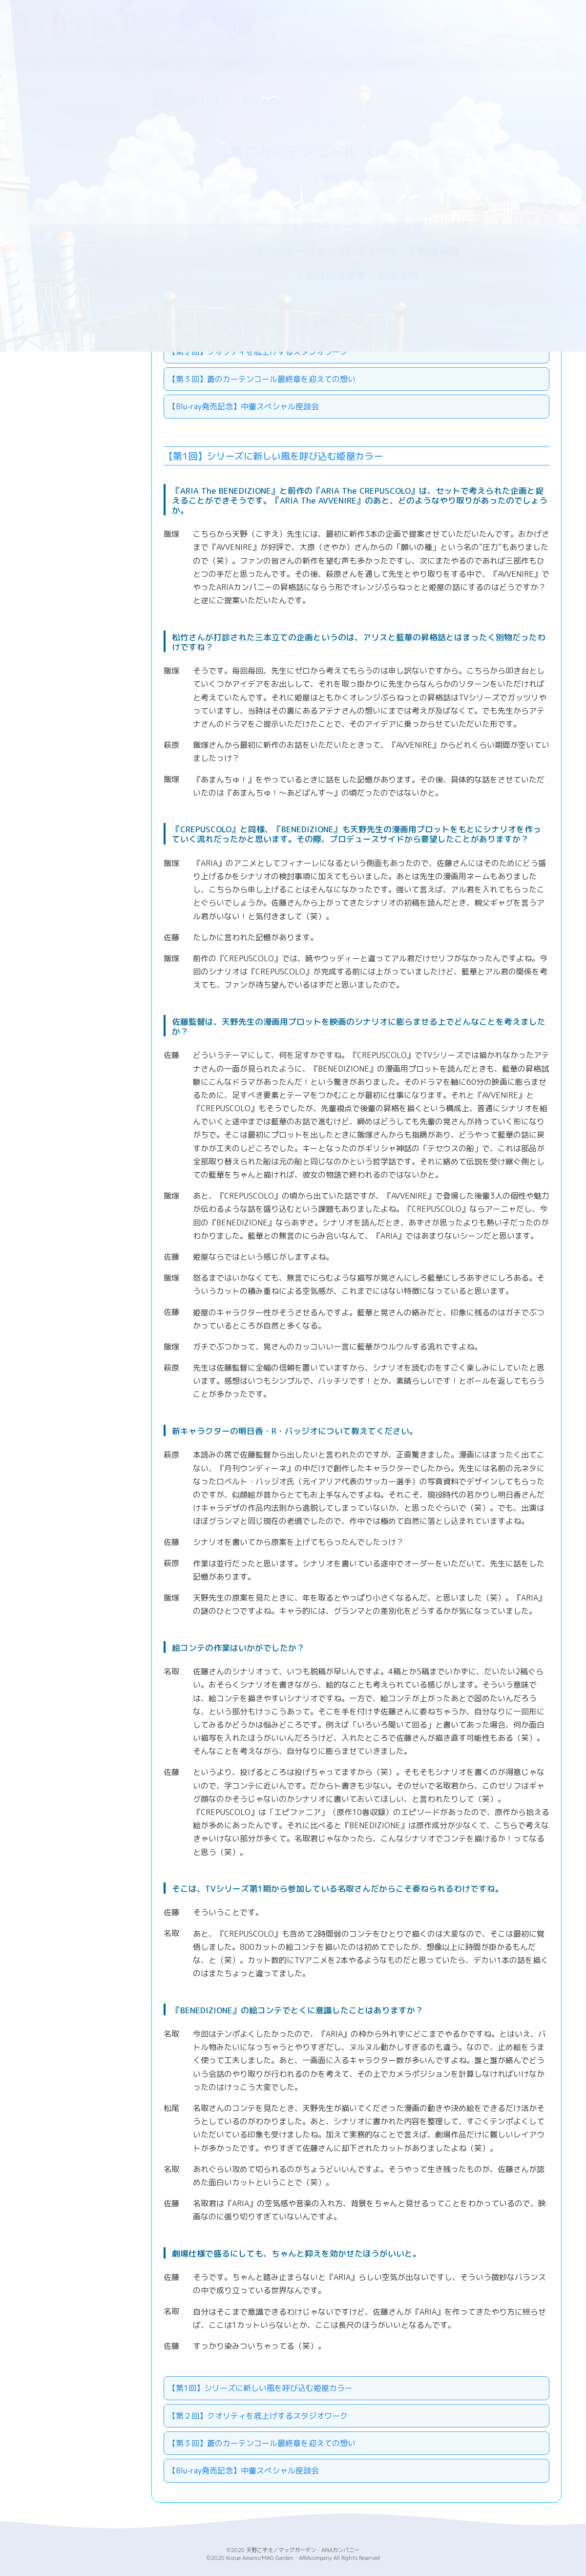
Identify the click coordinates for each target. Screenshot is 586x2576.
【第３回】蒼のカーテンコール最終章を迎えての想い (262, 379)
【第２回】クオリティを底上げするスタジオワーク (258, 2415)
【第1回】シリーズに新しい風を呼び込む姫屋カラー (260, 2388)
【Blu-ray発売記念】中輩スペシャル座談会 (243, 406)
